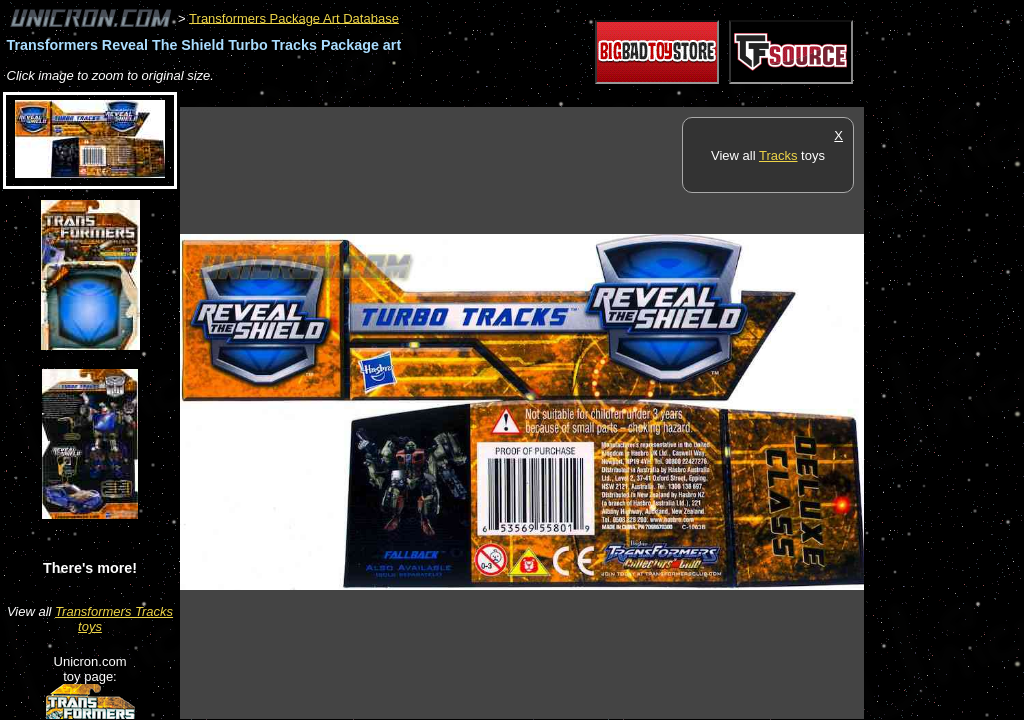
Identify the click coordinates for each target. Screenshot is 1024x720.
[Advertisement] (544, 96)
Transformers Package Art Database (294, 17)
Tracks (778, 155)
